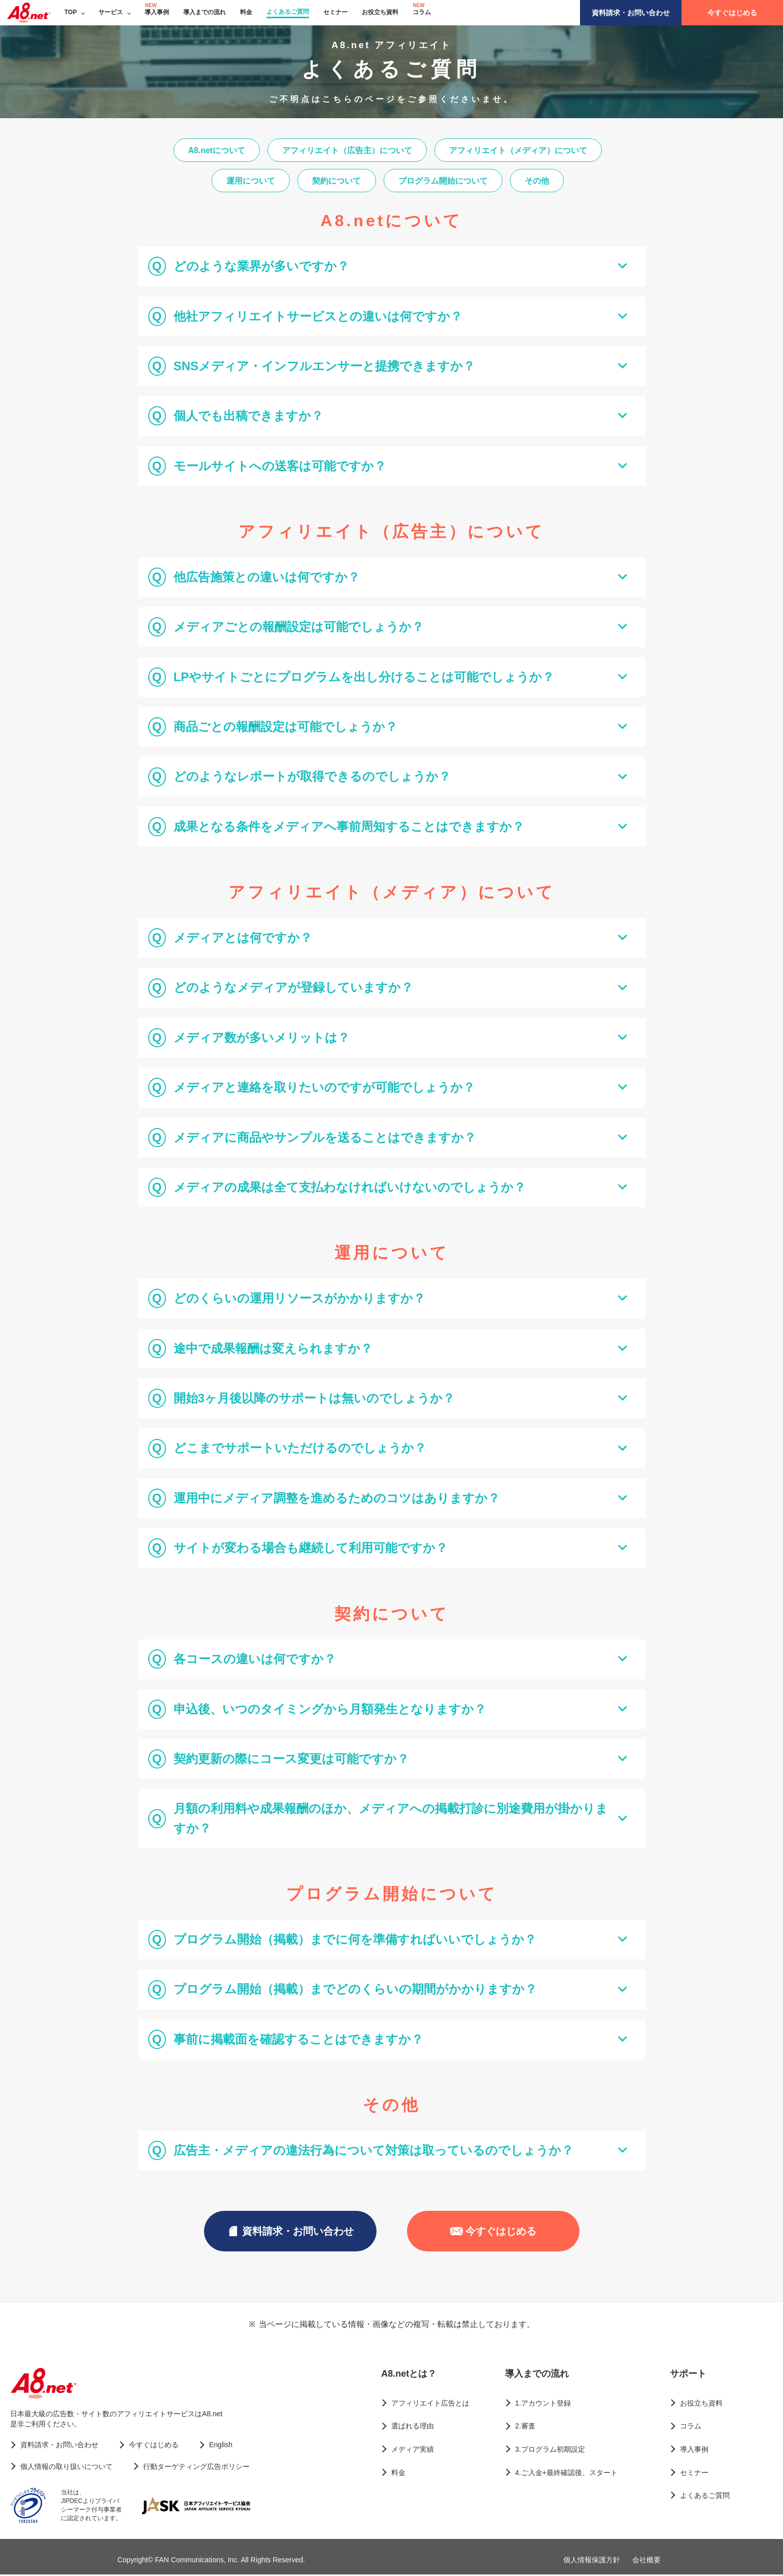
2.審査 (525, 2428)
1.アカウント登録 (543, 2405)
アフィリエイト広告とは (430, 2405)
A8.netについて (215, 150)
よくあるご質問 (287, 11)
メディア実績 (412, 2451)
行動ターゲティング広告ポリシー (196, 2468)
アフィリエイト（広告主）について (347, 150)
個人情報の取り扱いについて (66, 2468)
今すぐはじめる (732, 13)
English (220, 2446)
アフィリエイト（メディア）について (520, 150)
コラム (422, 12)
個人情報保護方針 (591, 2561)
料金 (246, 12)
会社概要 (646, 2561)
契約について (336, 182)
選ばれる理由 (412, 2428)
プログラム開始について (444, 182)
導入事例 (157, 12)
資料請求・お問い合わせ (631, 13)
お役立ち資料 (380, 12)
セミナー (335, 12)
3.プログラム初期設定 (550, 2451)
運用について (248, 182)
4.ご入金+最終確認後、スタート (566, 2474)
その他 (540, 182)
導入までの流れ (204, 12)
